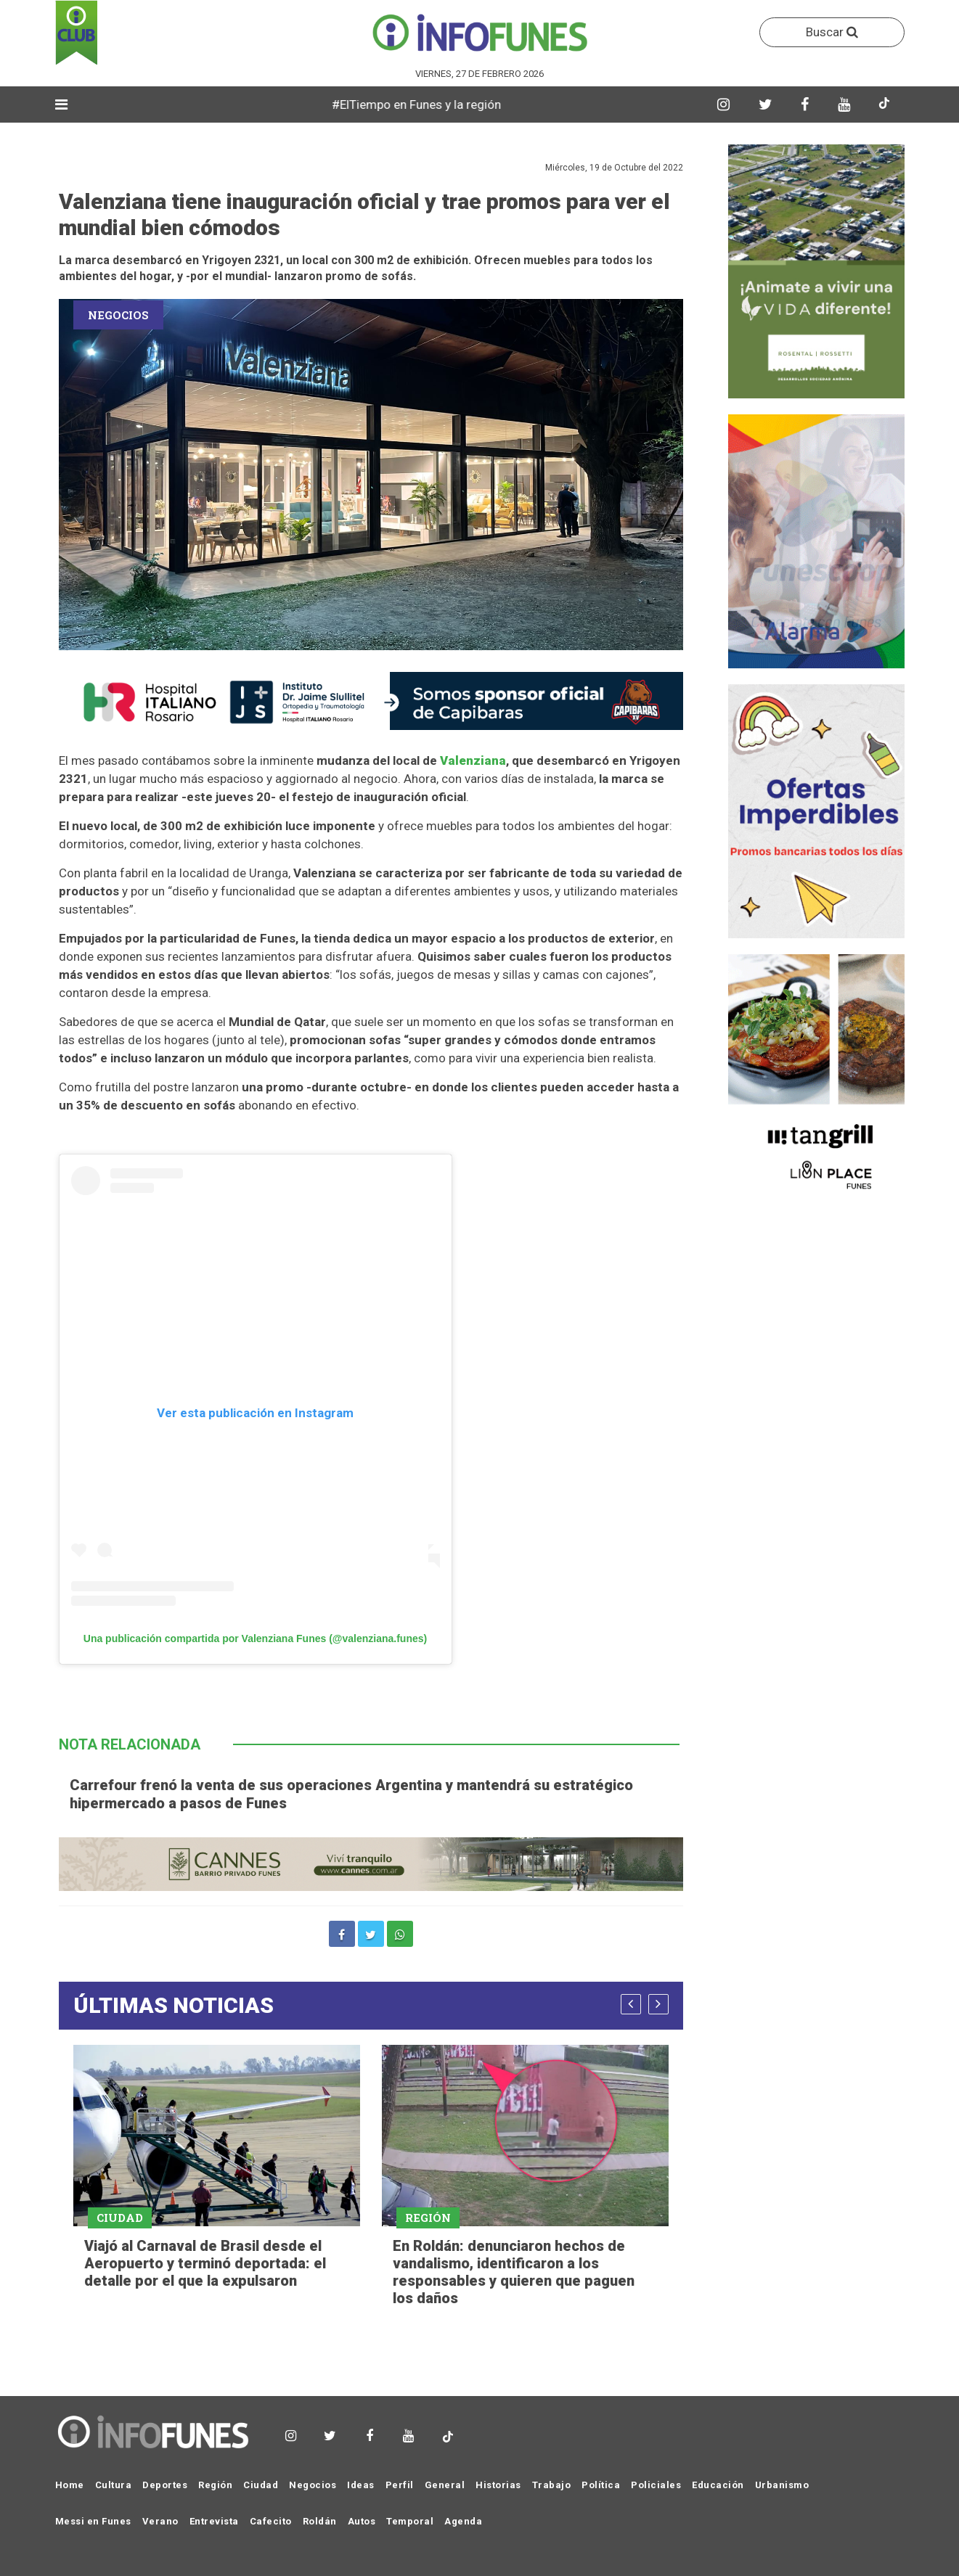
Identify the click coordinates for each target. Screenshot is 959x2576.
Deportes (164, 2484)
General (445, 2484)
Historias (498, 2484)
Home (69, 2484)
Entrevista (214, 2521)
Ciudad (260, 2484)
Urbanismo (782, 2484)
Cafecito (271, 2521)
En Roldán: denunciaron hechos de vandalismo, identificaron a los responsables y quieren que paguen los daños (513, 2272)
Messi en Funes (93, 2521)
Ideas (361, 2484)
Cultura (113, 2484)
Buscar (832, 32)
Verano (160, 2521)
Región (215, 2484)
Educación (718, 2484)
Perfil (399, 2484)
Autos (362, 2521)
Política (600, 2484)
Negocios (312, 2484)
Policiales (656, 2484)
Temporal (409, 2521)
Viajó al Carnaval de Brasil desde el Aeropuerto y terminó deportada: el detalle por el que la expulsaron (205, 2263)
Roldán (320, 2521)
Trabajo (551, 2484)
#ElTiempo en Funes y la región (442, 104)
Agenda (463, 2521)
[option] (216, 2169)
